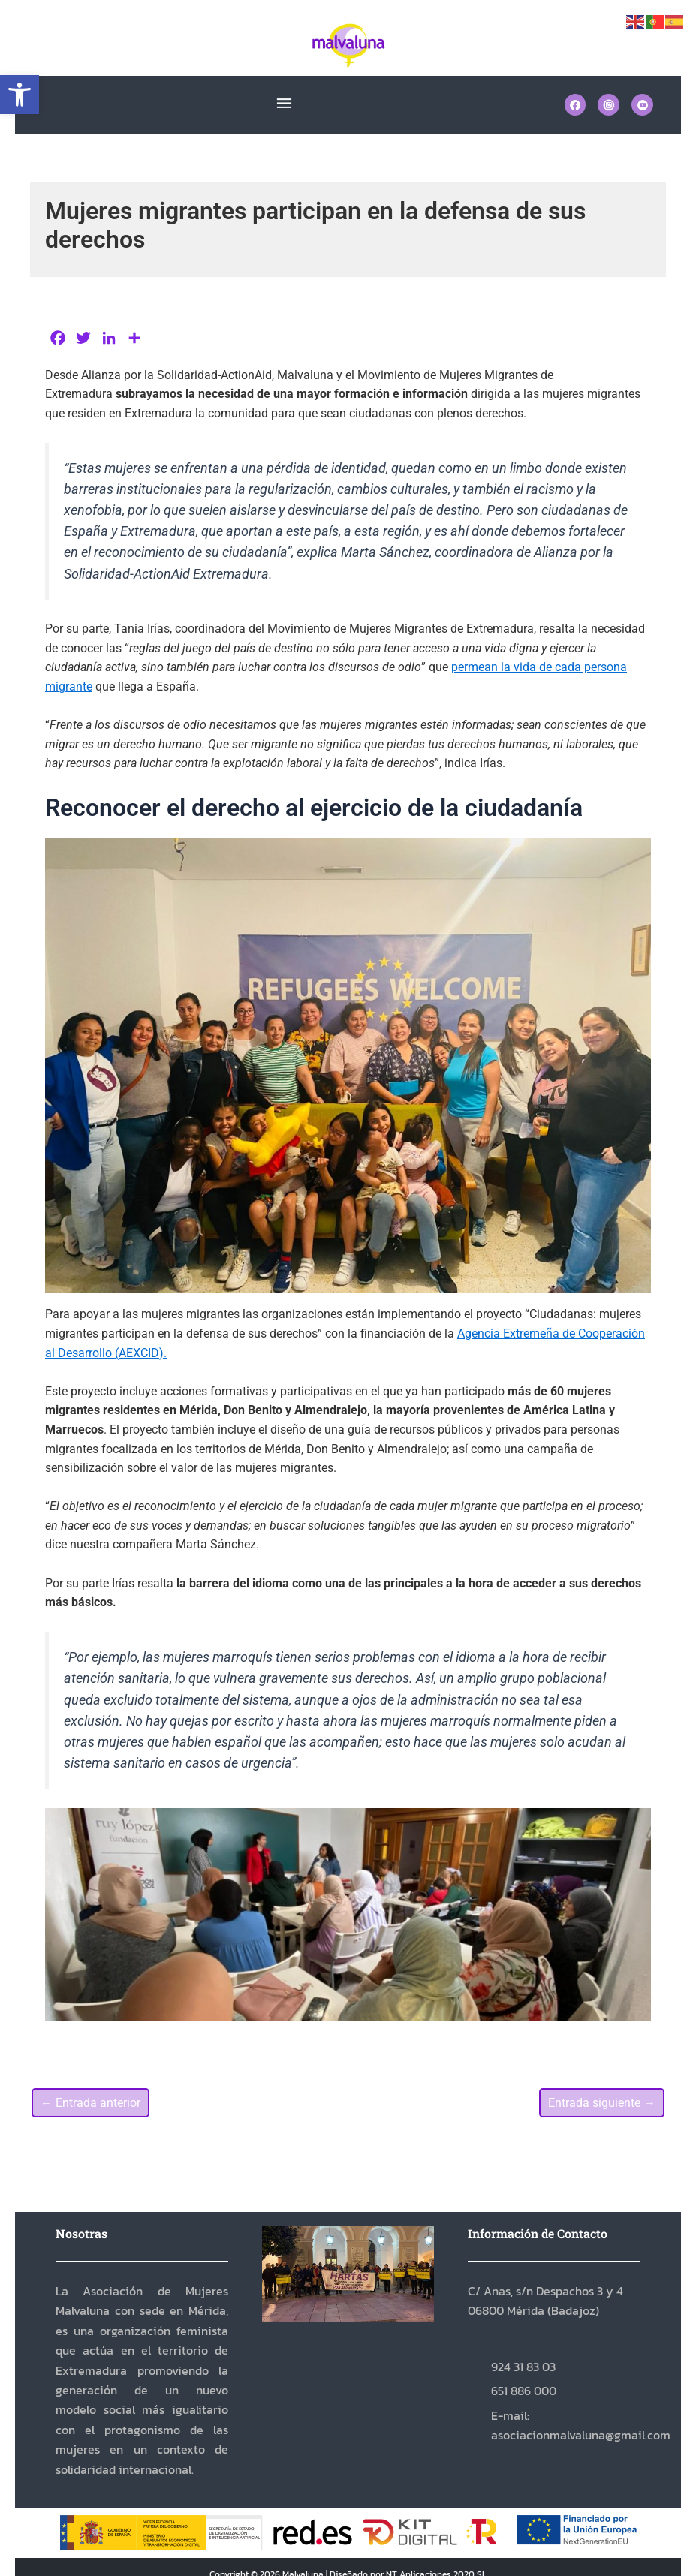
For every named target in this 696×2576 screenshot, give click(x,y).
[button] (19, 94)
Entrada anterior (90, 2103)
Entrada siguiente (601, 2103)
